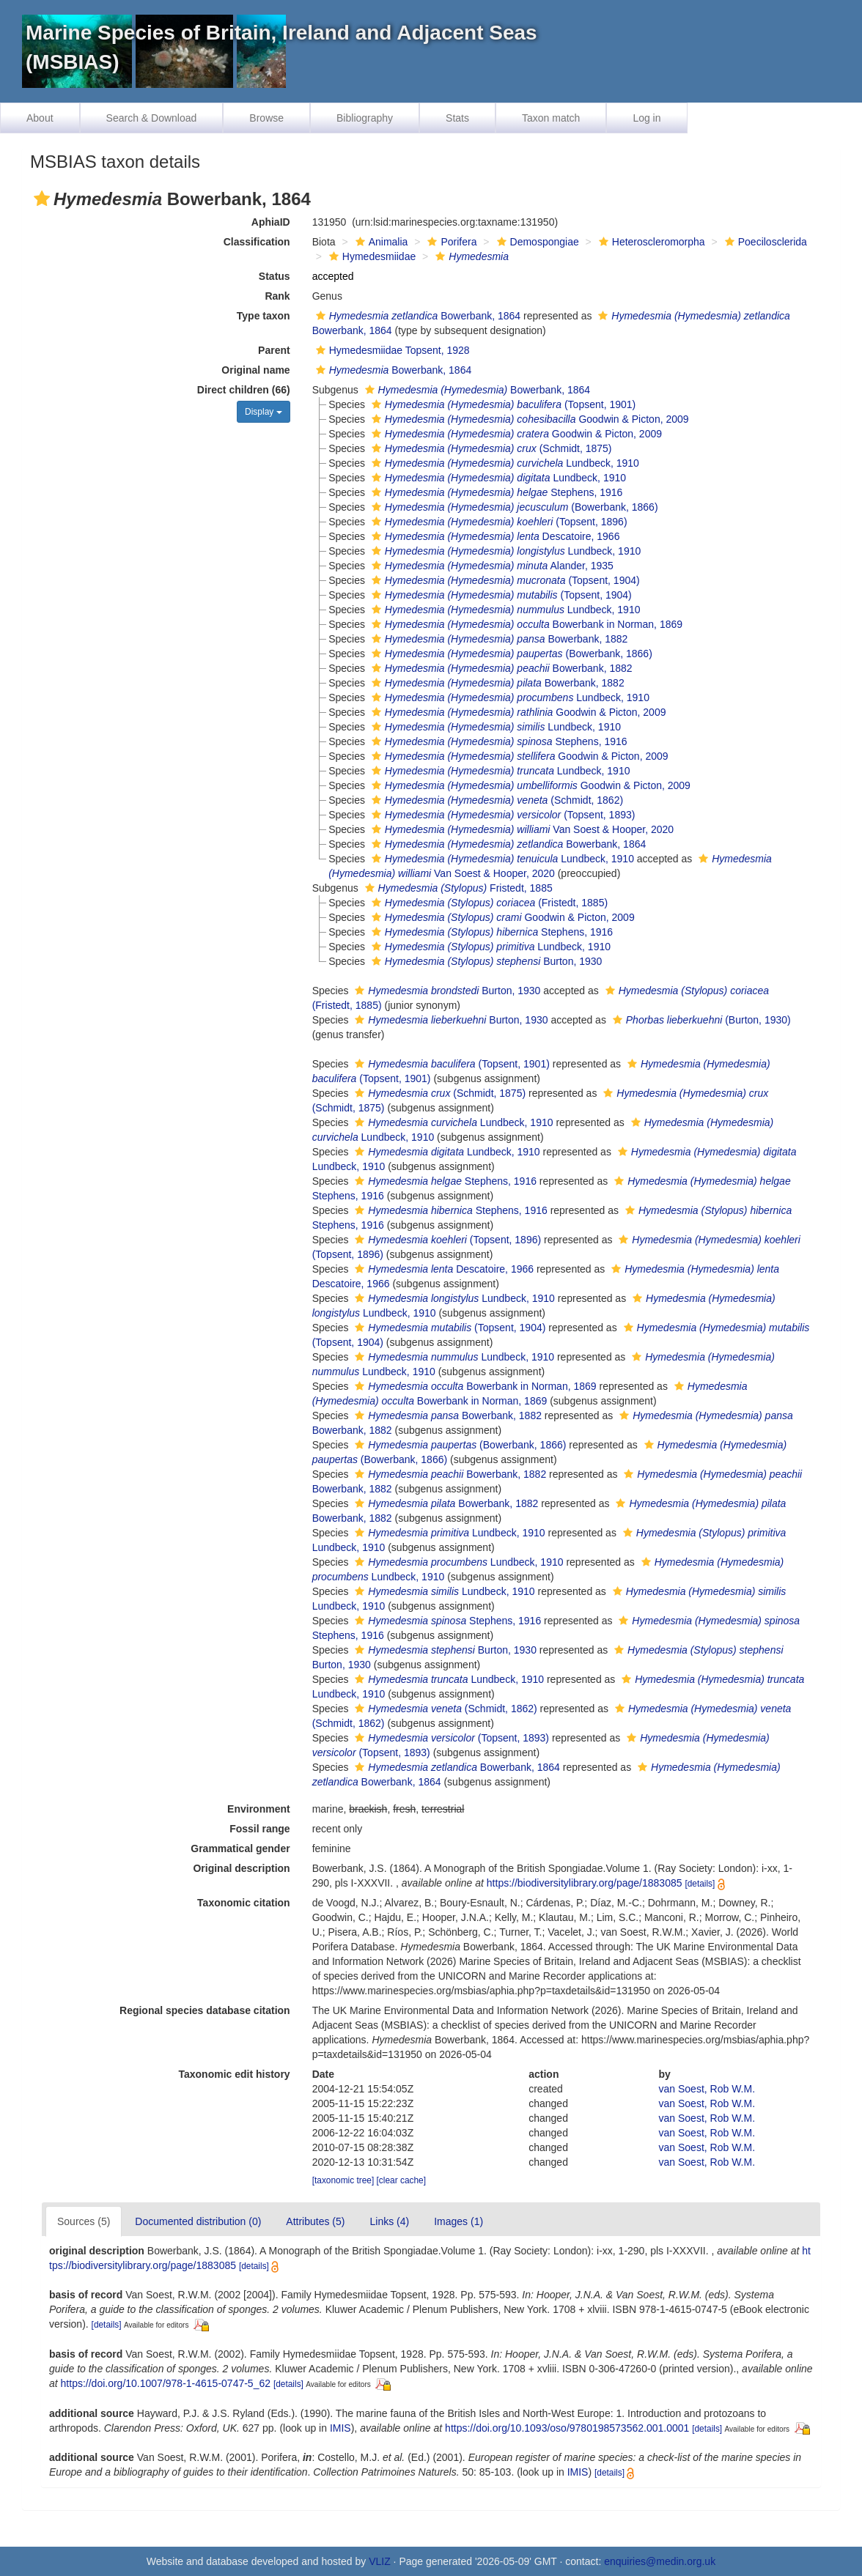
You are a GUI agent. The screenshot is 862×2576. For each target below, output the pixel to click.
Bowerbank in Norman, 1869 (525, 624)
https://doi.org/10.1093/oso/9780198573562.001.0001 (567, 2428)
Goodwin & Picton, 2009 (528, 419)
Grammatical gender (240, 1848)
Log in (646, 118)
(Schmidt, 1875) (490, 448)
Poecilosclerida (764, 242)
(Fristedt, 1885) (488, 902)
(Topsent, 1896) (497, 522)
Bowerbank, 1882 (498, 639)
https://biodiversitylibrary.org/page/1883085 (584, 1883)
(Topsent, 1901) (502, 404)
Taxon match (551, 118)
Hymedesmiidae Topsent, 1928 (391, 350)
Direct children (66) (243, 390)
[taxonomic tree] (343, 2180)
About (40, 118)
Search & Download (151, 118)
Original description (241, 1868)
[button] (42, 198)
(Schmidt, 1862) (495, 800)
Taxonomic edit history (234, 2074)
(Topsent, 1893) (502, 815)
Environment (258, 1809)
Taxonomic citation (243, 1903)
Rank (277, 296)
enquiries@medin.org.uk (659, 2561)
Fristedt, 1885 (457, 888)
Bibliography (364, 118)
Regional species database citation (204, 2010)
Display (263, 412)
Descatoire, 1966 (494, 536)
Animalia (380, 242)
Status (274, 276)
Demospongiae (536, 242)
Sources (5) (83, 2221)
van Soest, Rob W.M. (707, 2089)
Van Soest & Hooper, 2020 (521, 829)
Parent (274, 350)
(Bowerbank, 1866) (513, 507)
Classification (257, 242)
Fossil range (259, 1829)
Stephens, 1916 (495, 492)
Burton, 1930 (485, 961)
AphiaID (270, 222)
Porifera (450, 242)
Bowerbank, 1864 (416, 316)
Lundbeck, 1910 (503, 463)
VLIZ (380, 2561)
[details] (700, 1884)
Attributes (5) (315, 2221)
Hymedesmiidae (370, 256)
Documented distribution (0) (198, 2221)
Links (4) (389, 2221)
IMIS (340, 2428)
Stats (457, 118)
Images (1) (458, 2221)
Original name (255, 370)
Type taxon (263, 316)
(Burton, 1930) (700, 1020)
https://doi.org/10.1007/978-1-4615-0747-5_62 (165, 2383)
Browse (266, 118)
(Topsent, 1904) (504, 580)
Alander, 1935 (491, 565)
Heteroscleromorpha (650, 242)
